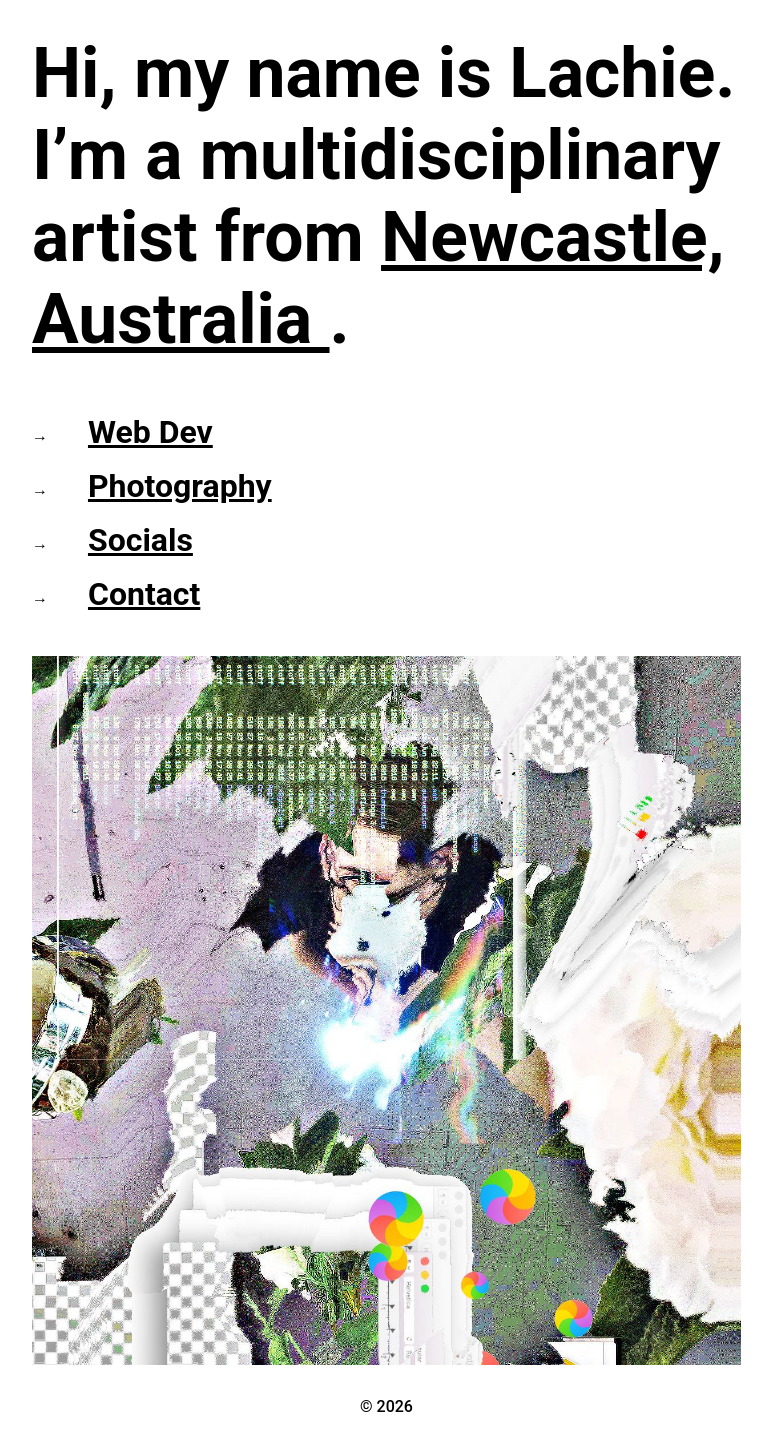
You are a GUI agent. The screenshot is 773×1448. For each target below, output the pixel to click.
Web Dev (150, 432)
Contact (144, 594)
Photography (180, 486)
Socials (140, 540)
